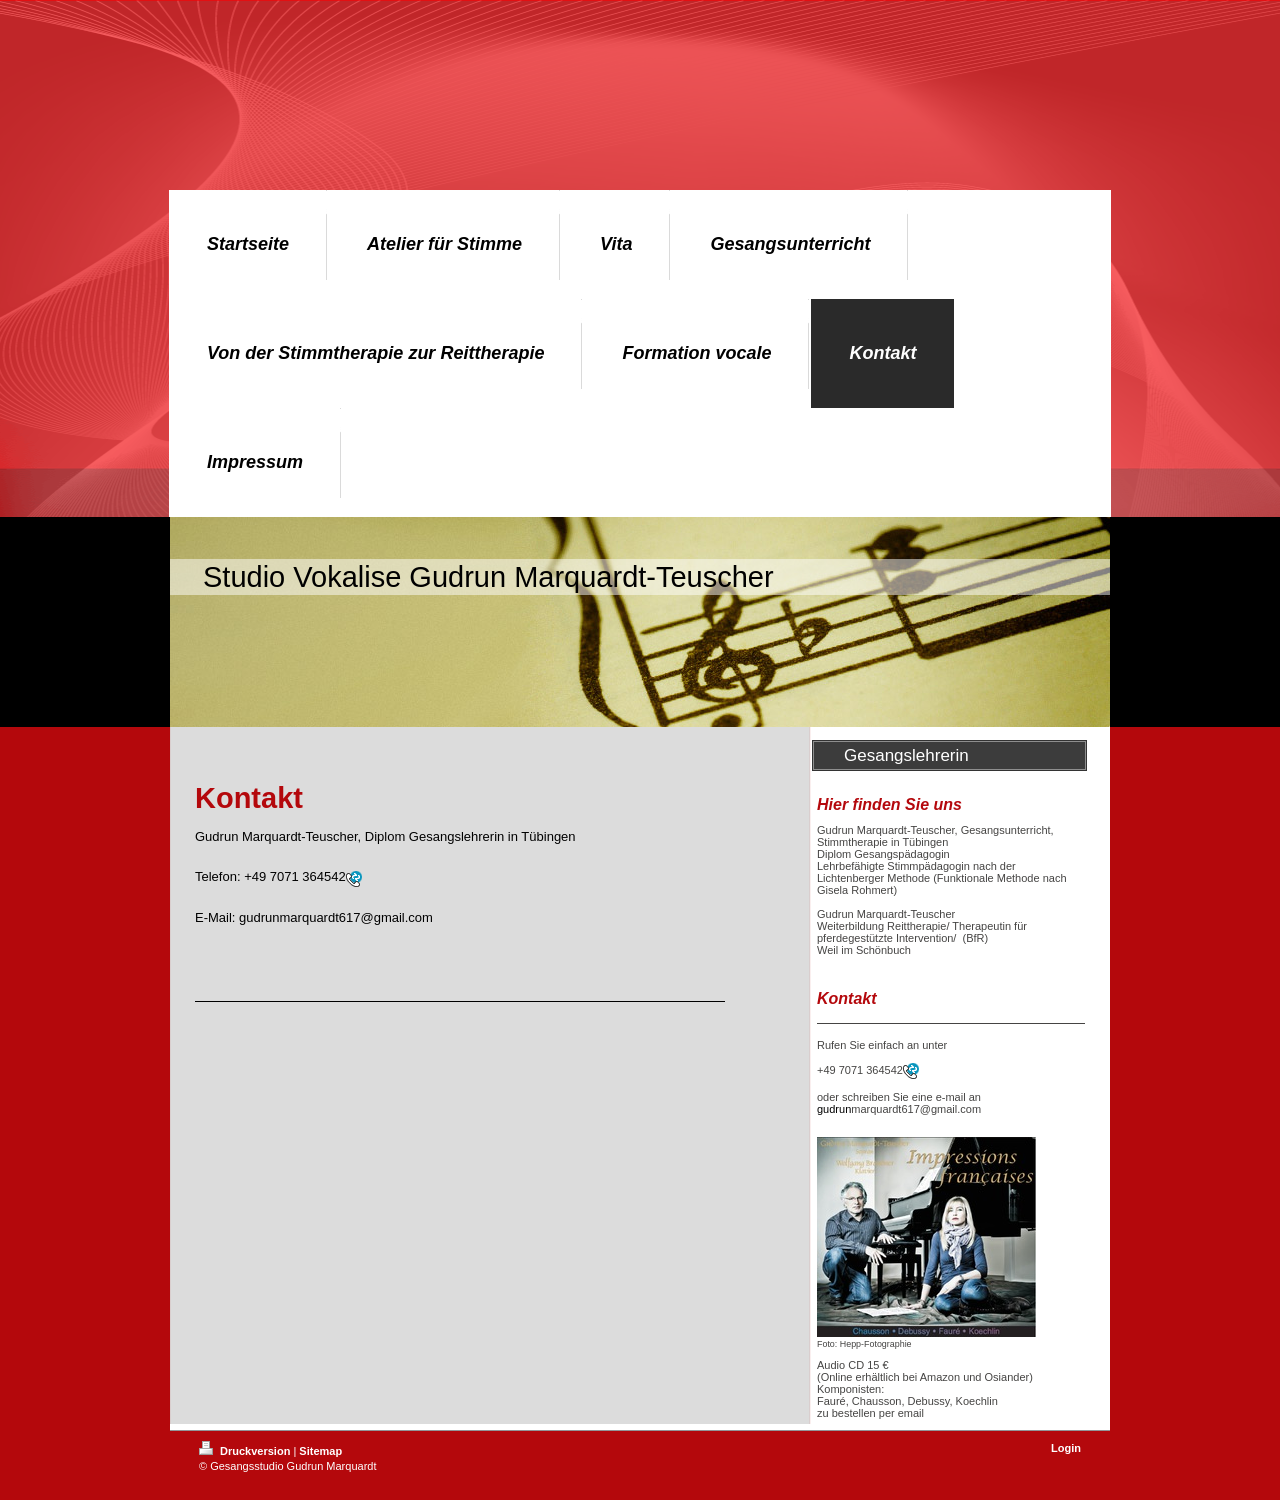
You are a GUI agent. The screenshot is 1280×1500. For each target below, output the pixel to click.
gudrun (834, 1109)
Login (1066, 1448)
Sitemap (320, 1451)
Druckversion (246, 1451)
